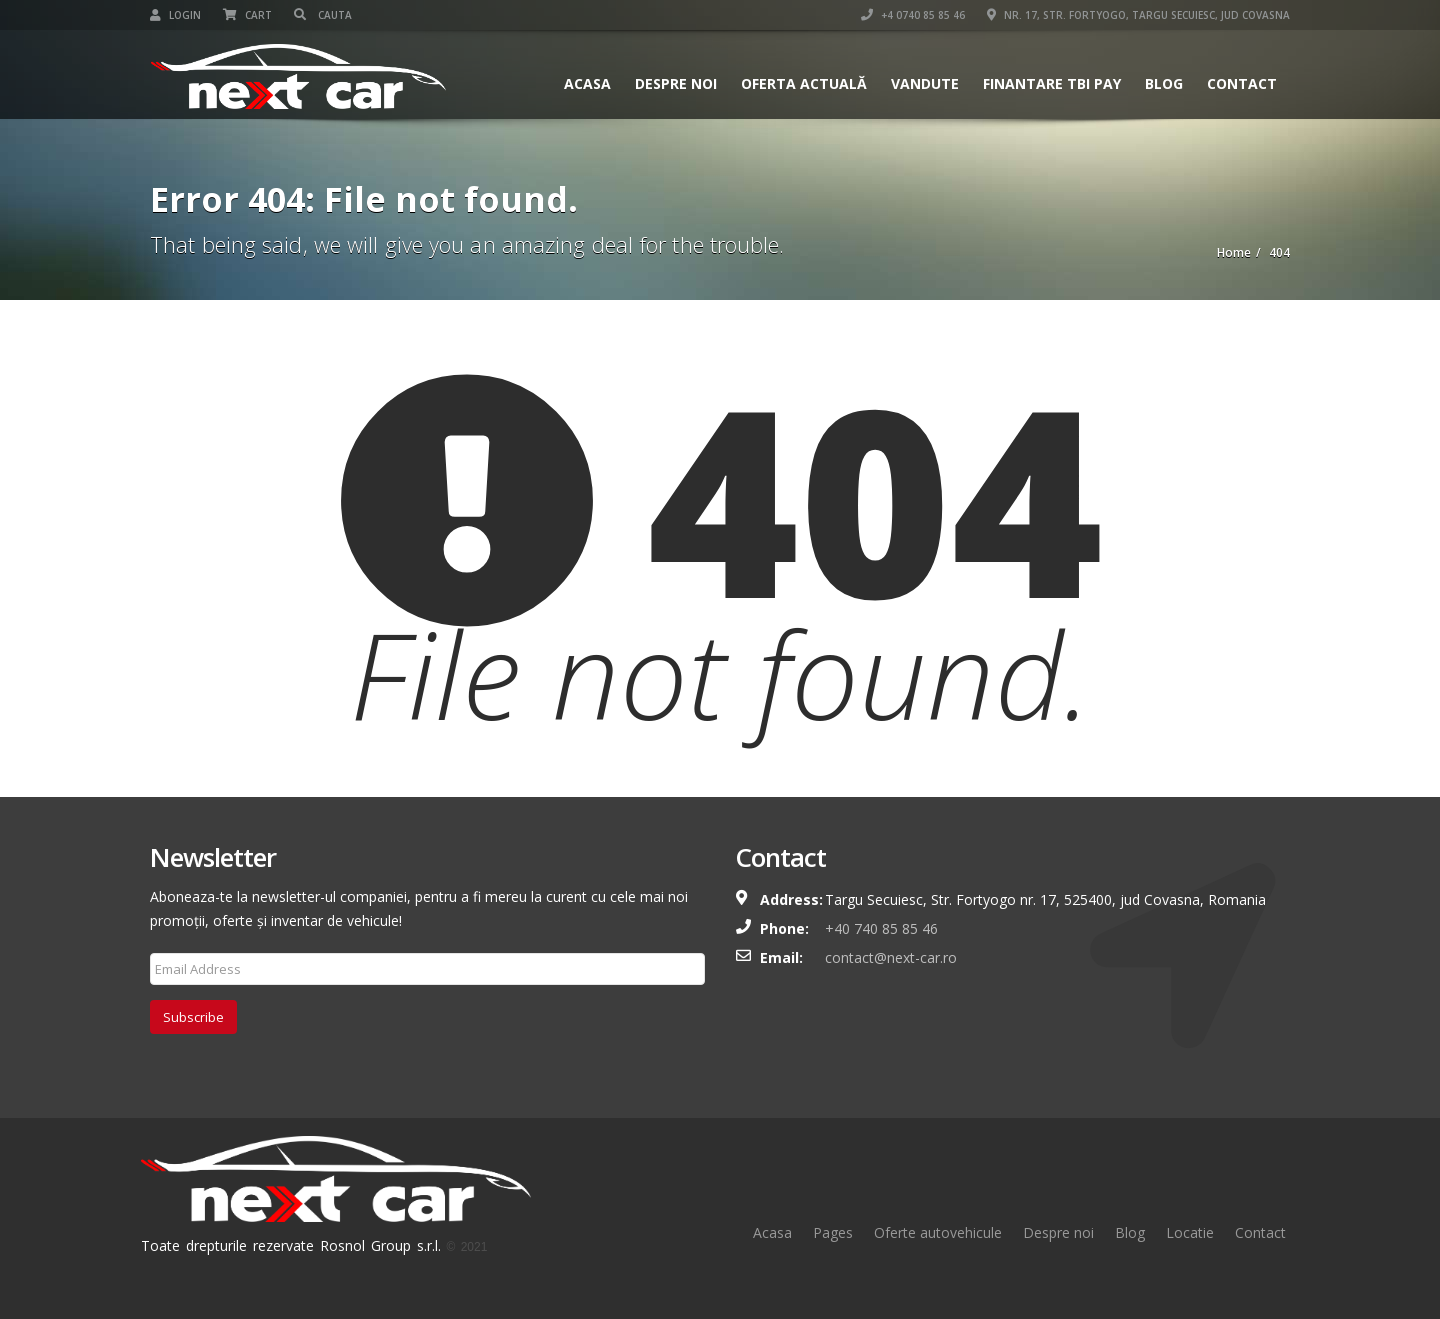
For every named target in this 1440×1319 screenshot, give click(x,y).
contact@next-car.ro (891, 957)
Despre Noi (676, 83)
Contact (1242, 83)
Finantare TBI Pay (1052, 83)
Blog (1164, 83)
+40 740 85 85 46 (881, 928)
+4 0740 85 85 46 (913, 15)
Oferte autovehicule (938, 1232)
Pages (833, 1232)
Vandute (925, 83)
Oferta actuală (804, 83)
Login (175, 15)
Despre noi (1058, 1232)
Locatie (1190, 1232)
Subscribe (193, 1017)
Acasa (587, 83)
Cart (247, 15)
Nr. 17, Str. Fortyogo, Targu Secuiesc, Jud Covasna (1138, 15)
